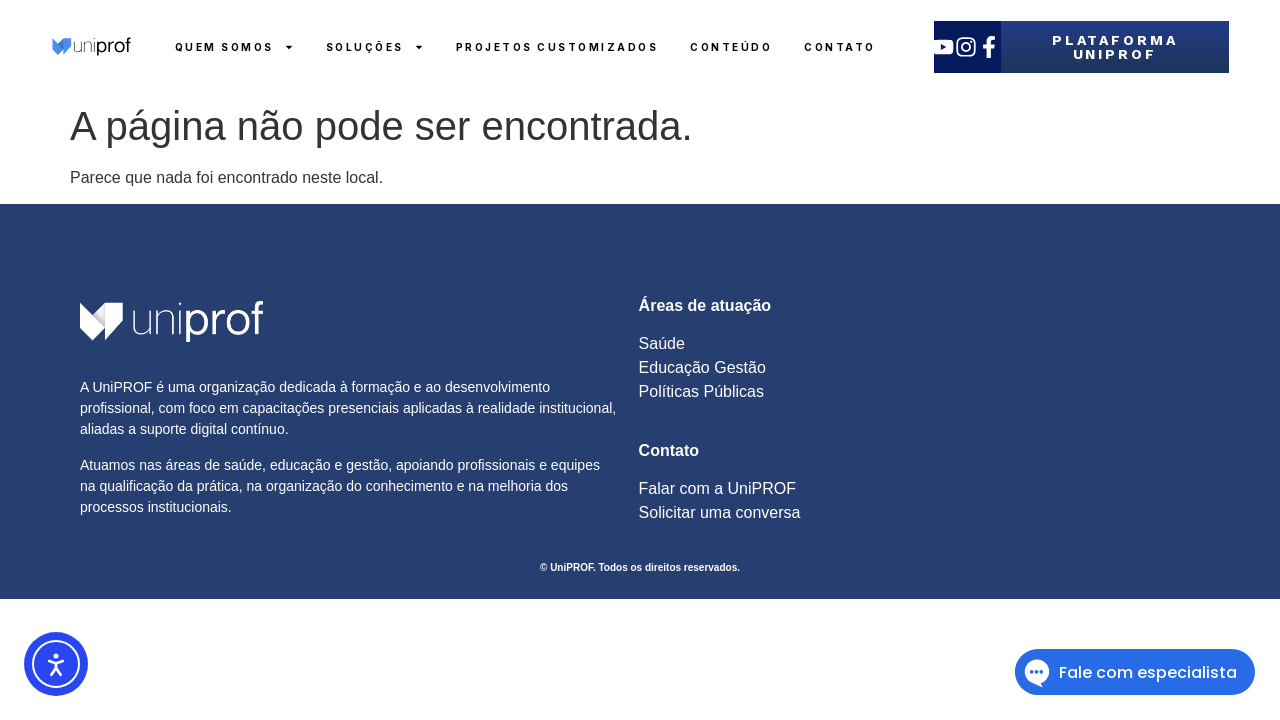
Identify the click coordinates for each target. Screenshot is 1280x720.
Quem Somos (234, 47)
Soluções (375, 47)
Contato (840, 47)
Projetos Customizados (557, 47)
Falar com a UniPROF (717, 488)
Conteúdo (731, 47)
